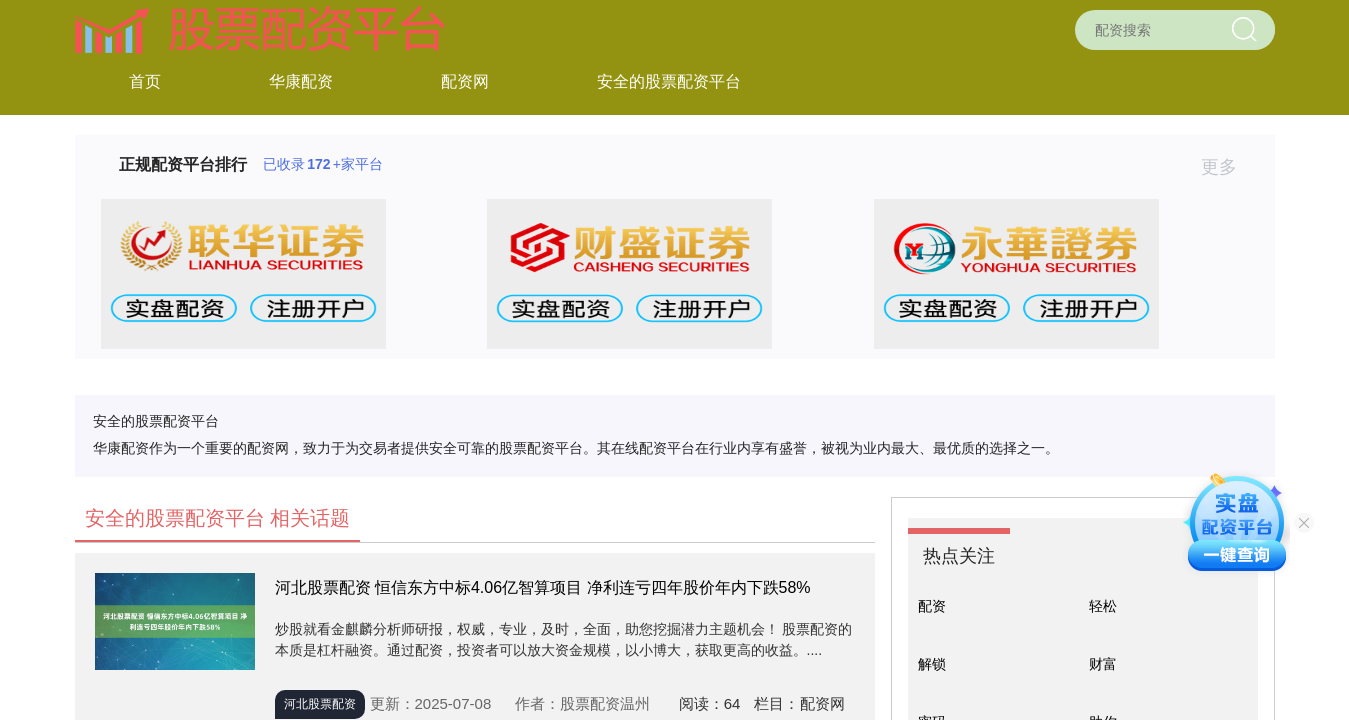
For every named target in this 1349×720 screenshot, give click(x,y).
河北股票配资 (320, 704)
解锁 (932, 664)
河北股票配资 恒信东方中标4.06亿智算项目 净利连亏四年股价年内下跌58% (543, 587)
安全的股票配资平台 (669, 81)
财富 (1103, 664)
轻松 (1103, 606)
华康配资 (301, 81)
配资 (932, 606)
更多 (1227, 167)
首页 (145, 81)
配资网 (465, 81)
